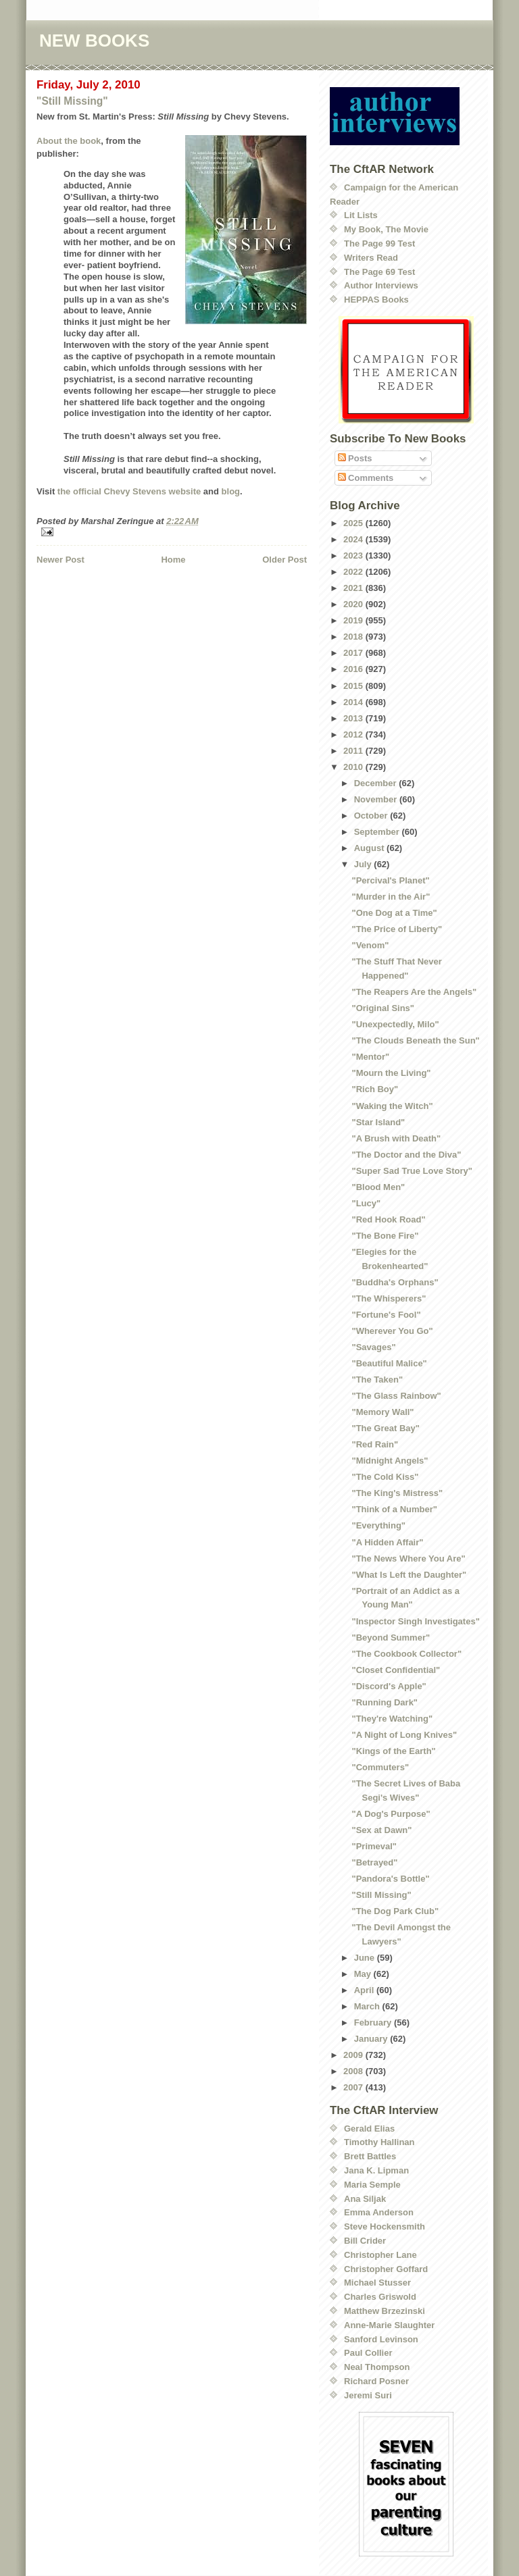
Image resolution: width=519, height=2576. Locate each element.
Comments (366, 478)
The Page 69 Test (379, 272)
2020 (354, 604)
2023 (354, 555)
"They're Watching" (391, 1719)
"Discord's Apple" (388, 1686)
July (364, 864)
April (365, 1990)
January (372, 2039)
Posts (355, 458)
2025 (354, 523)
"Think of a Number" (394, 1509)
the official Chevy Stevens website (129, 491)
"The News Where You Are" (408, 1558)
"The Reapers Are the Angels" (413, 992)
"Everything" (378, 1525)
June (365, 1958)
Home (173, 560)
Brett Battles (370, 2156)
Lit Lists (361, 215)
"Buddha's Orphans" (394, 1282)
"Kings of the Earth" (393, 1751)
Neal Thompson (377, 2367)
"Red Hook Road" (388, 1219)
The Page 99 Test (379, 243)
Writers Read (371, 258)
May (364, 1974)
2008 (354, 2071)
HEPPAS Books (376, 299)
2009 (354, 2055)
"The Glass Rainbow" (396, 1396)
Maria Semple (372, 2185)
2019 (354, 620)
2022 (354, 572)
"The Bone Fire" (384, 1236)
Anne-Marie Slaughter (389, 2325)
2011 (354, 751)
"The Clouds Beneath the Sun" (415, 1040)
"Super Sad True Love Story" (411, 1171)
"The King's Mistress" (397, 1493)
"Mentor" (370, 1057)
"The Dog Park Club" (395, 1911)
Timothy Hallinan (379, 2142)
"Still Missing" (72, 101)
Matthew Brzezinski (384, 2311)
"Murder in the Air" (390, 897)
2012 (354, 734)
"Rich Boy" (374, 1089)
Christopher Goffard (386, 2269)
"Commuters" (380, 1767)
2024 (354, 539)
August (370, 848)
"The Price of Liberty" (396, 929)
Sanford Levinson (381, 2339)
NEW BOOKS (94, 40)
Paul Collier (368, 2353)
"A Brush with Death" (396, 1138)
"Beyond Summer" (390, 1637)
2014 (354, 702)
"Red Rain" (374, 1444)
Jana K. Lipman (376, 2170)
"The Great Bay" (385, 1428)
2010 (354, 767)
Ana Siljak (365, 2199)
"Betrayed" (374, 1862)
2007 (354, 2087)
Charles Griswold (380, 2297)
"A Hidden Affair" (387, 1542)
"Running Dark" (384, 1702)
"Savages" (373, 1347)
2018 (354, 637)
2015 (354, 686)
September (378, 832)
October (372, 815)
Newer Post (60, 560)
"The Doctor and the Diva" (406, 1155)
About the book (68, 141)
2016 (354, 669)
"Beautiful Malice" (388, 1363)
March (368, 2006)
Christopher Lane (380, 2255)
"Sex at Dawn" (381, 1830)
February (374, 2022)
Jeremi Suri (368, 2395)
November (376, 799)
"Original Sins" (382, 1008)
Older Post (284, 560)
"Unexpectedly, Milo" (395, 1024)
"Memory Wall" (382, 1412)
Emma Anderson (379, 2212)
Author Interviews (381, 285)
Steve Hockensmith (384, 2226)
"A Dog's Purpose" (390, 1814)
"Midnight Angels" (389, 1461)
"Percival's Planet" (390, 880)
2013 (354, 718)
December (376, 783)
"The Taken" (377, 1379)
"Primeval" (374, 1846)
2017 (354, 653)
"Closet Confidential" (395, 1670)
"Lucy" (365, 1203)
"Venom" (370, 945)
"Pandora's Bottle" (390, 1879)
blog (231, 491)
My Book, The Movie (386, 229)
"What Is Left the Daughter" (408, 1575)
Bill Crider (365, 2241)
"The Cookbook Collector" (406, 1654)
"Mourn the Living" (390, 1073)
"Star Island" (378, 1122)
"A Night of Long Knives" (404, 1735)
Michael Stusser (377, 2282)
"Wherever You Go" (391, 1331)
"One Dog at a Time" (394, 913)
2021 (354, 588)
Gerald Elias (369, 2128)
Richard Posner (376, 2381)
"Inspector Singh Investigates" (415, 1621)
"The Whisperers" (388, 1298)
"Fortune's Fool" (385, 1315)
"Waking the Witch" (391, 1106)
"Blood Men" (378, 1187)
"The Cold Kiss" (384, 1477)
